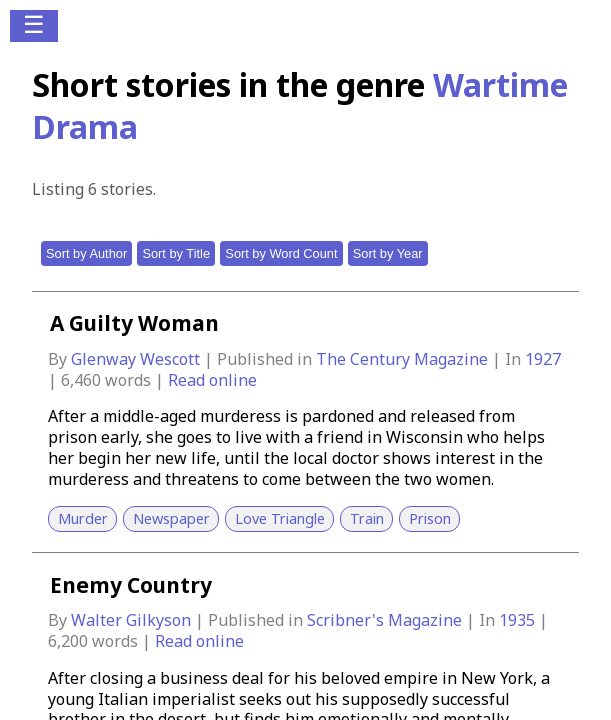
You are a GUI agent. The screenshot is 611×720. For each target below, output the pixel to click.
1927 (543, 359)
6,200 (68, 641)
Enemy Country (131, 585)
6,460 (81, 380)
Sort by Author (86, 253)
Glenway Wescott (137, 359)
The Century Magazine (404, 359)
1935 (519, 620)
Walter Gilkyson (133, 620)
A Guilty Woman (134, 323)
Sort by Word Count (281, 253)
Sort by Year (388, 253)
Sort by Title (176, 253)
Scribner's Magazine (386, 620)
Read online (212, 380)
